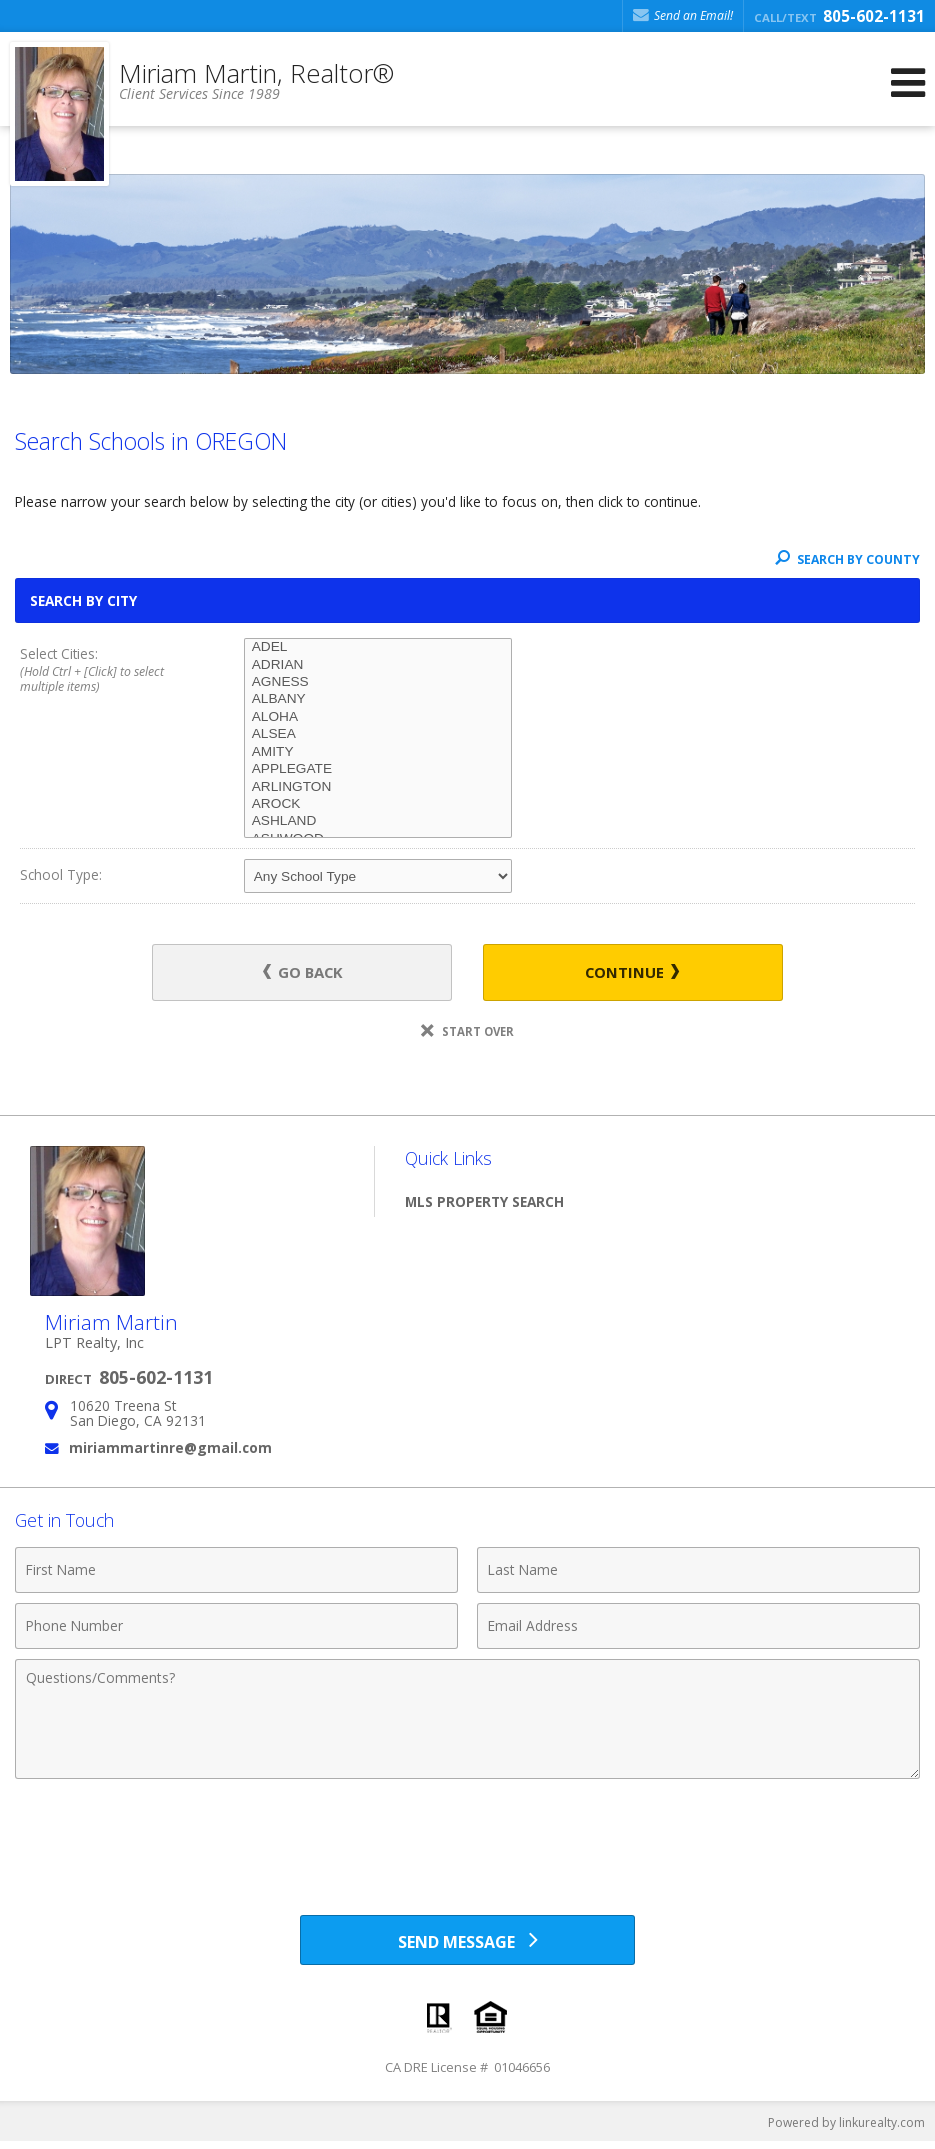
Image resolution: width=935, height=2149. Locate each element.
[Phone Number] (236, 1628)
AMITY (378, 752)
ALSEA (378, 734)
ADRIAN (378, 665)
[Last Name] (698, 1572)
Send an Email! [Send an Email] (683, 15)
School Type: (61, 874)
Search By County (847, 559)
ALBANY (378, 699)
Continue (613, 972)
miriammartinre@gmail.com (170, 1449)
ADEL (378, 647)
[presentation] (468, 1840)
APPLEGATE (378, 769)
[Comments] (467, 1721)
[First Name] (236, 1572)
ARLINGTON (378, 787)
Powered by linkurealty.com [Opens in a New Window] (846, 2128)
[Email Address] (698, 1628)
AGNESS (378, 682)
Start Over (467, 1032)
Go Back (321, 972)
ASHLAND (378, 821)
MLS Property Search (484, 1202)
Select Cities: (109, 670)
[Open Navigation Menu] (908, 82)
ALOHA (378, 717)
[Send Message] (467, 1944)
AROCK (378, 804)
